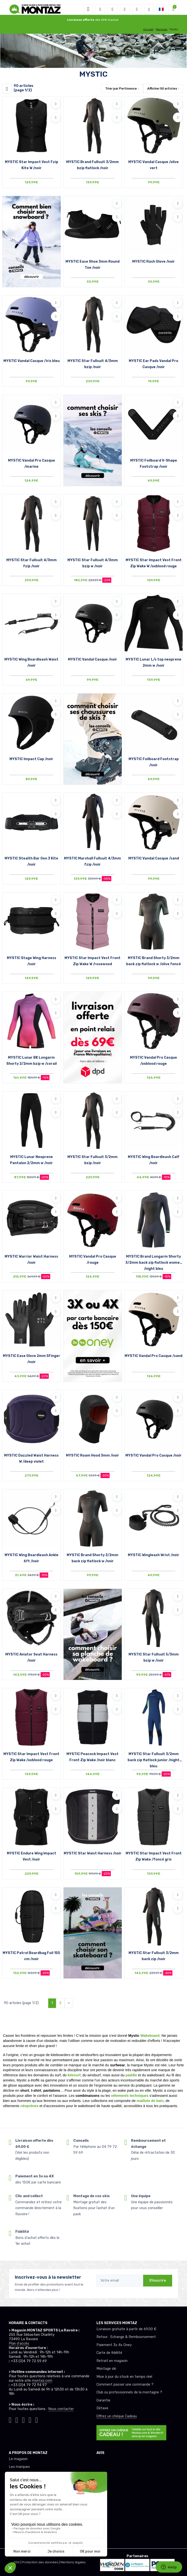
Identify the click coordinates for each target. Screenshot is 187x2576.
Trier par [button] (121, 88)
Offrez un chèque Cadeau (116, 2416)
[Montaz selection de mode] (149, 9)
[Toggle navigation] (88, 9)
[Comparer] (56, 117)
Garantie (103, 2400)
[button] (100, 9)
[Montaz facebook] (23, 2419)
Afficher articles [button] (162, 88)
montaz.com (42, 2381)
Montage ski (106, 2369)
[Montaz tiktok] (10, 2419)
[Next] (69, 2003)
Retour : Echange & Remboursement (126, 2337)
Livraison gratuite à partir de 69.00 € (126, 2329)
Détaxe (102, 2408)
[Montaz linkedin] (36, 2419)
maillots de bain (150, 2101)
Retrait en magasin (112, 2361)
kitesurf (74, 2075)
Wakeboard (149, 2036)
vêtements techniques (130, 2096)
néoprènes (29, 2106)
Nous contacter (61, 2409)
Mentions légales (73, 2562)
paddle (131, 2075)
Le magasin (18, 2459)
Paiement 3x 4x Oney (114, 2345)
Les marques (19, 2467)
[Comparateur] (137, 9)
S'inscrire (157, 2280)
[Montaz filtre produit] (7, 88)
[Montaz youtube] (30, 2419)
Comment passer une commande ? (124, 2384)
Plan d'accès (19, 2343)
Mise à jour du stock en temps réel (124, 2377)
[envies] (125, 9)
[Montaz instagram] (16, 2419)
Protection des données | (41, 2562)
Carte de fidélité (109, 2353)
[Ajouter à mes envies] (56, 104)
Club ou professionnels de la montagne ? (129, 2392)
